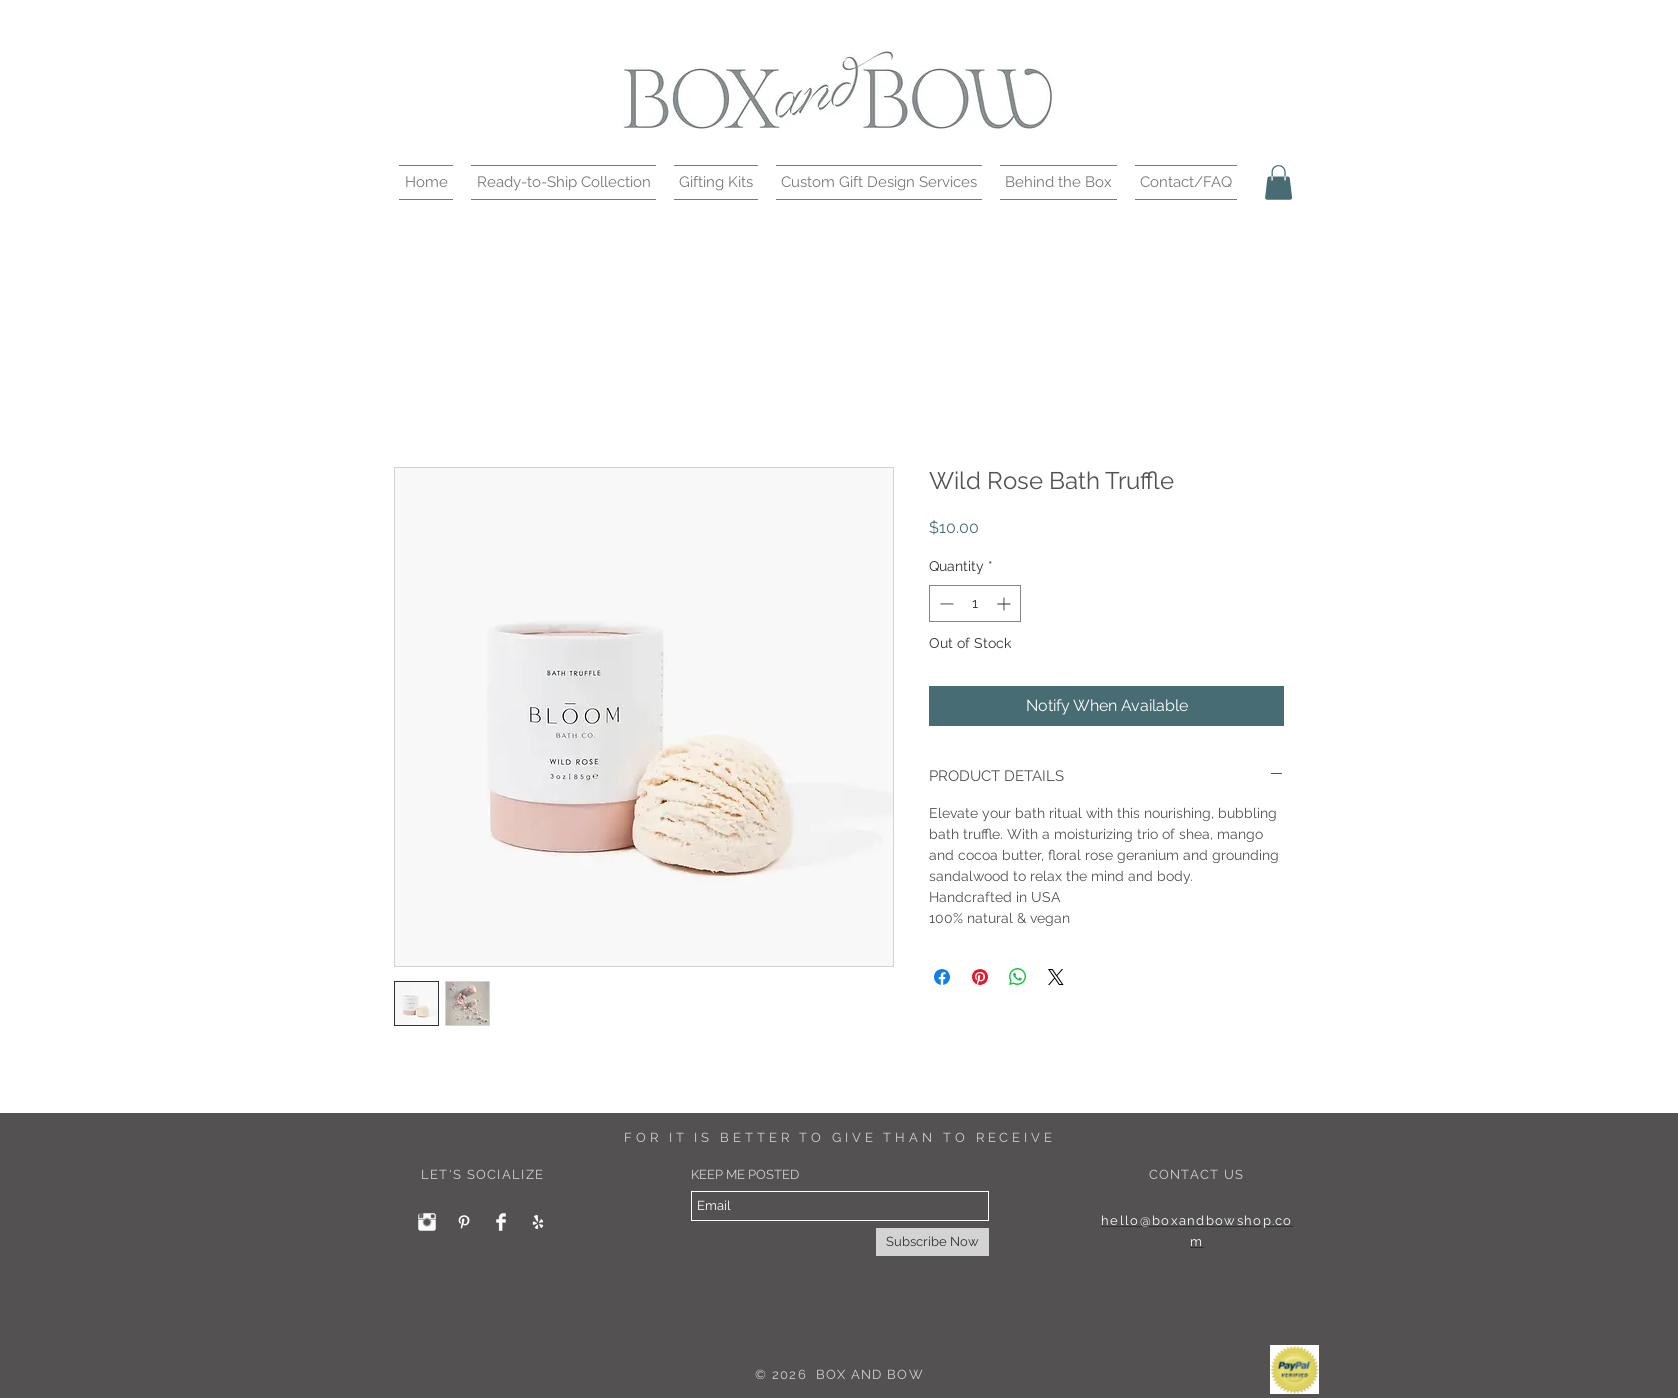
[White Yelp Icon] (538, 1222)
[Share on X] (1056, 977)
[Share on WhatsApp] (1018, 977)
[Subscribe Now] (932, 1242)
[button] (563, 182)
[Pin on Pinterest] (980, 977)
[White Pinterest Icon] (464, 1222)
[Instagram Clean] (427, 1222)
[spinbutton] (975, 603)
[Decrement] (944, 603)
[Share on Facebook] (942, 977)
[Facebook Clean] (501, 1222)
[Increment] (1005, 603)
